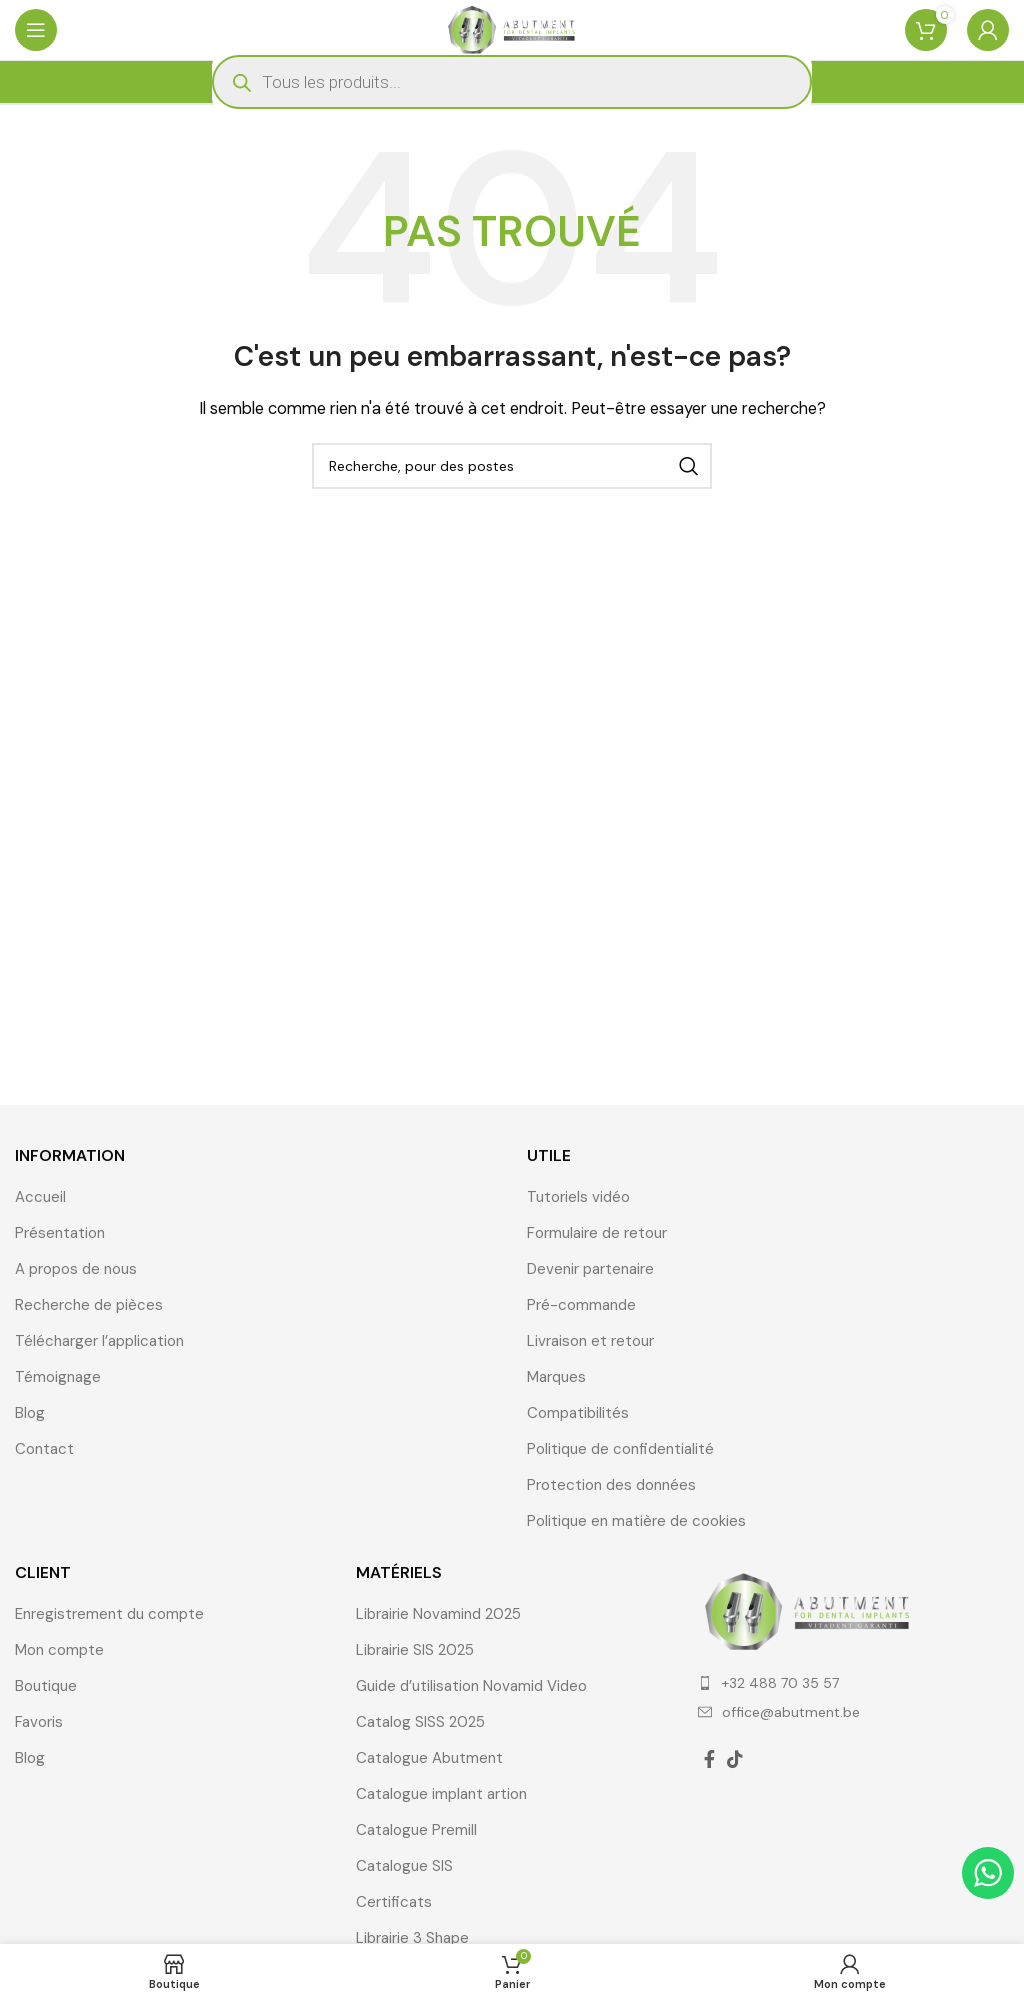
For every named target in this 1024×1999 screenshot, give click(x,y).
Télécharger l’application (99, 1341)
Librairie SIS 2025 (415, 1650)
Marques (556, 1377)
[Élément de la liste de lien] (853, 1683)
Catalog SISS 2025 (420, 1722)
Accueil (40, 1197)
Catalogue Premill (416, 1830)
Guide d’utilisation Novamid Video (471, 1686)
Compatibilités (578, 1413)
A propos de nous (76, 1269)
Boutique (46, 1686)
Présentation (60, 1233)
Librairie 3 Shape (412, 1938)
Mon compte (59, 1650)
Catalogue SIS (404, 1866)
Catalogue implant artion (441, 1794)
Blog (30, 1413)
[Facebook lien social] (709, 1759)
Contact (44, 1449)
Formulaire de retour (597, 1233)
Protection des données (611, 1485)
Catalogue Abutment (429, 1758)
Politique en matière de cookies (636, 1521)
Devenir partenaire (590, 1269)
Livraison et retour (590, 1341)
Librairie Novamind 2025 (438, 1614)
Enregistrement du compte (109, 1614)
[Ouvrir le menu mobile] (36, 30)
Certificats (394, 1902)
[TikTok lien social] (735, 1759)
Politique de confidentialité (620, 1449)
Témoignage (58, 1377)
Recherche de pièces (89, 1305)
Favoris (39, 1722)
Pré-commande (581, 1305)
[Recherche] (512, 466)
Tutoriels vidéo (578, 1197)
